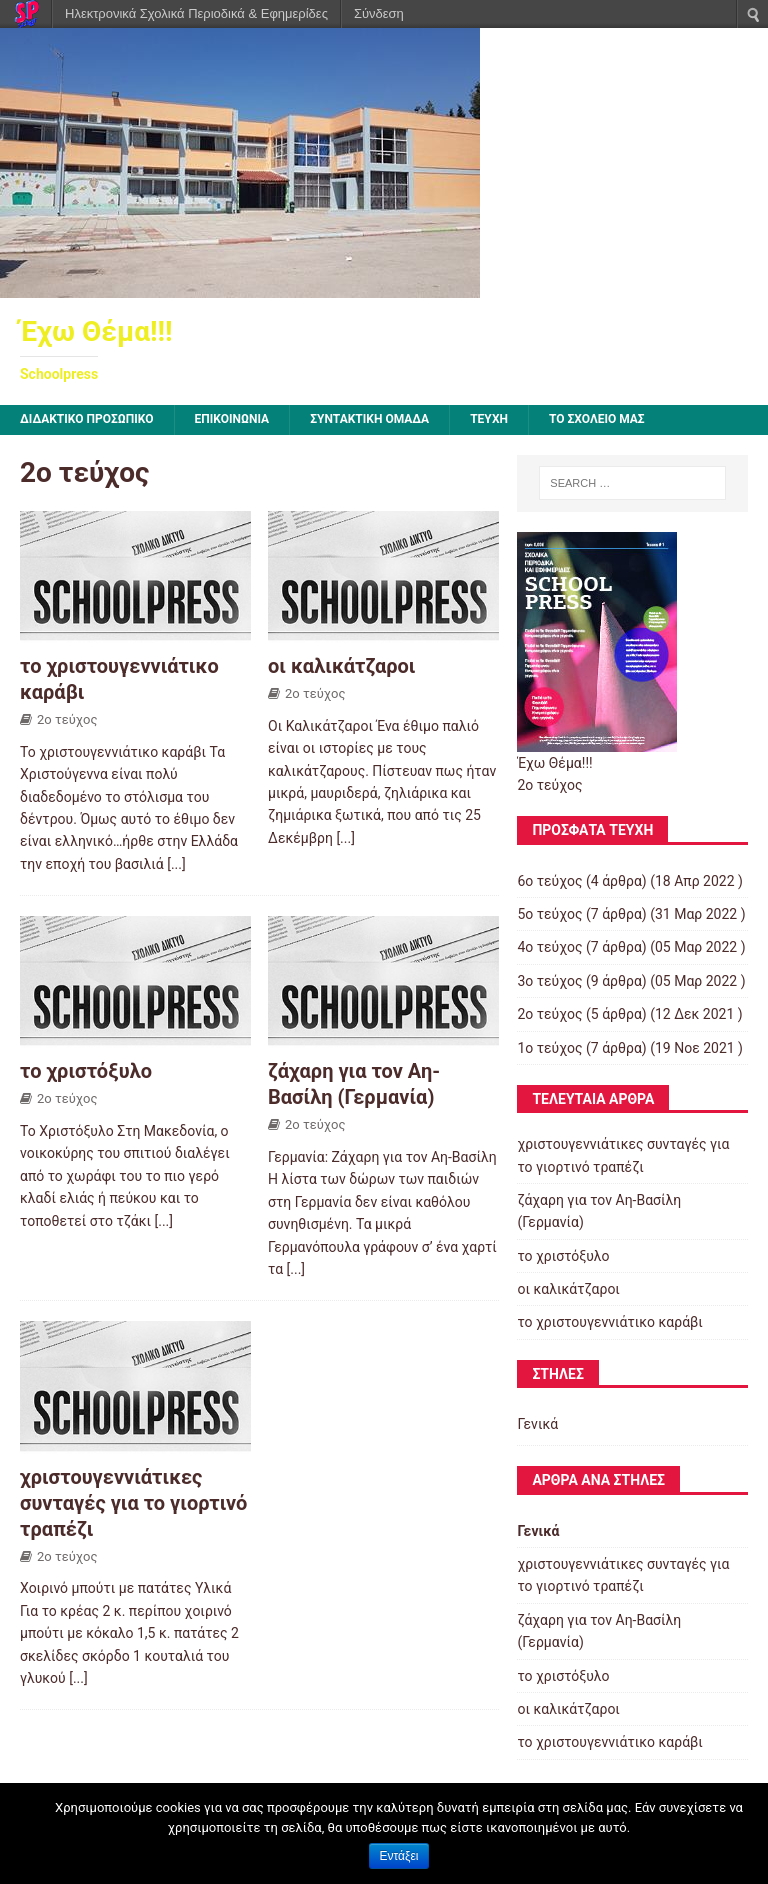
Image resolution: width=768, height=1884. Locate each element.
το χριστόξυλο (86, 1071)
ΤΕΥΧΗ (489, 419)
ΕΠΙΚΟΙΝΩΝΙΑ (232, 419)
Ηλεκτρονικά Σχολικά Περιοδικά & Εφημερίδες (196, 13)
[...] (176, 864)
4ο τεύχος (549, 947)
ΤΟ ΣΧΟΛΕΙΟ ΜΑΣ (597, 419)
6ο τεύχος (549, 881)
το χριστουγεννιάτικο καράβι (610, 1322)
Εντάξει (399, 1856)
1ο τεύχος (549, 1048)
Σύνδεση (379, 13)
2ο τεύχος (67, 719)
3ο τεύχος (549, 981)
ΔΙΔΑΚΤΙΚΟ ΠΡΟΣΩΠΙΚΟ (87, 419)
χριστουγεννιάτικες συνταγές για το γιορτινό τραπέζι (133, 1503)
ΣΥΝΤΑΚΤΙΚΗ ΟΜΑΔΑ (369, 419)
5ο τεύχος (549, 914)
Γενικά (537, 1424)
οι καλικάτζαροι (342, 666)
